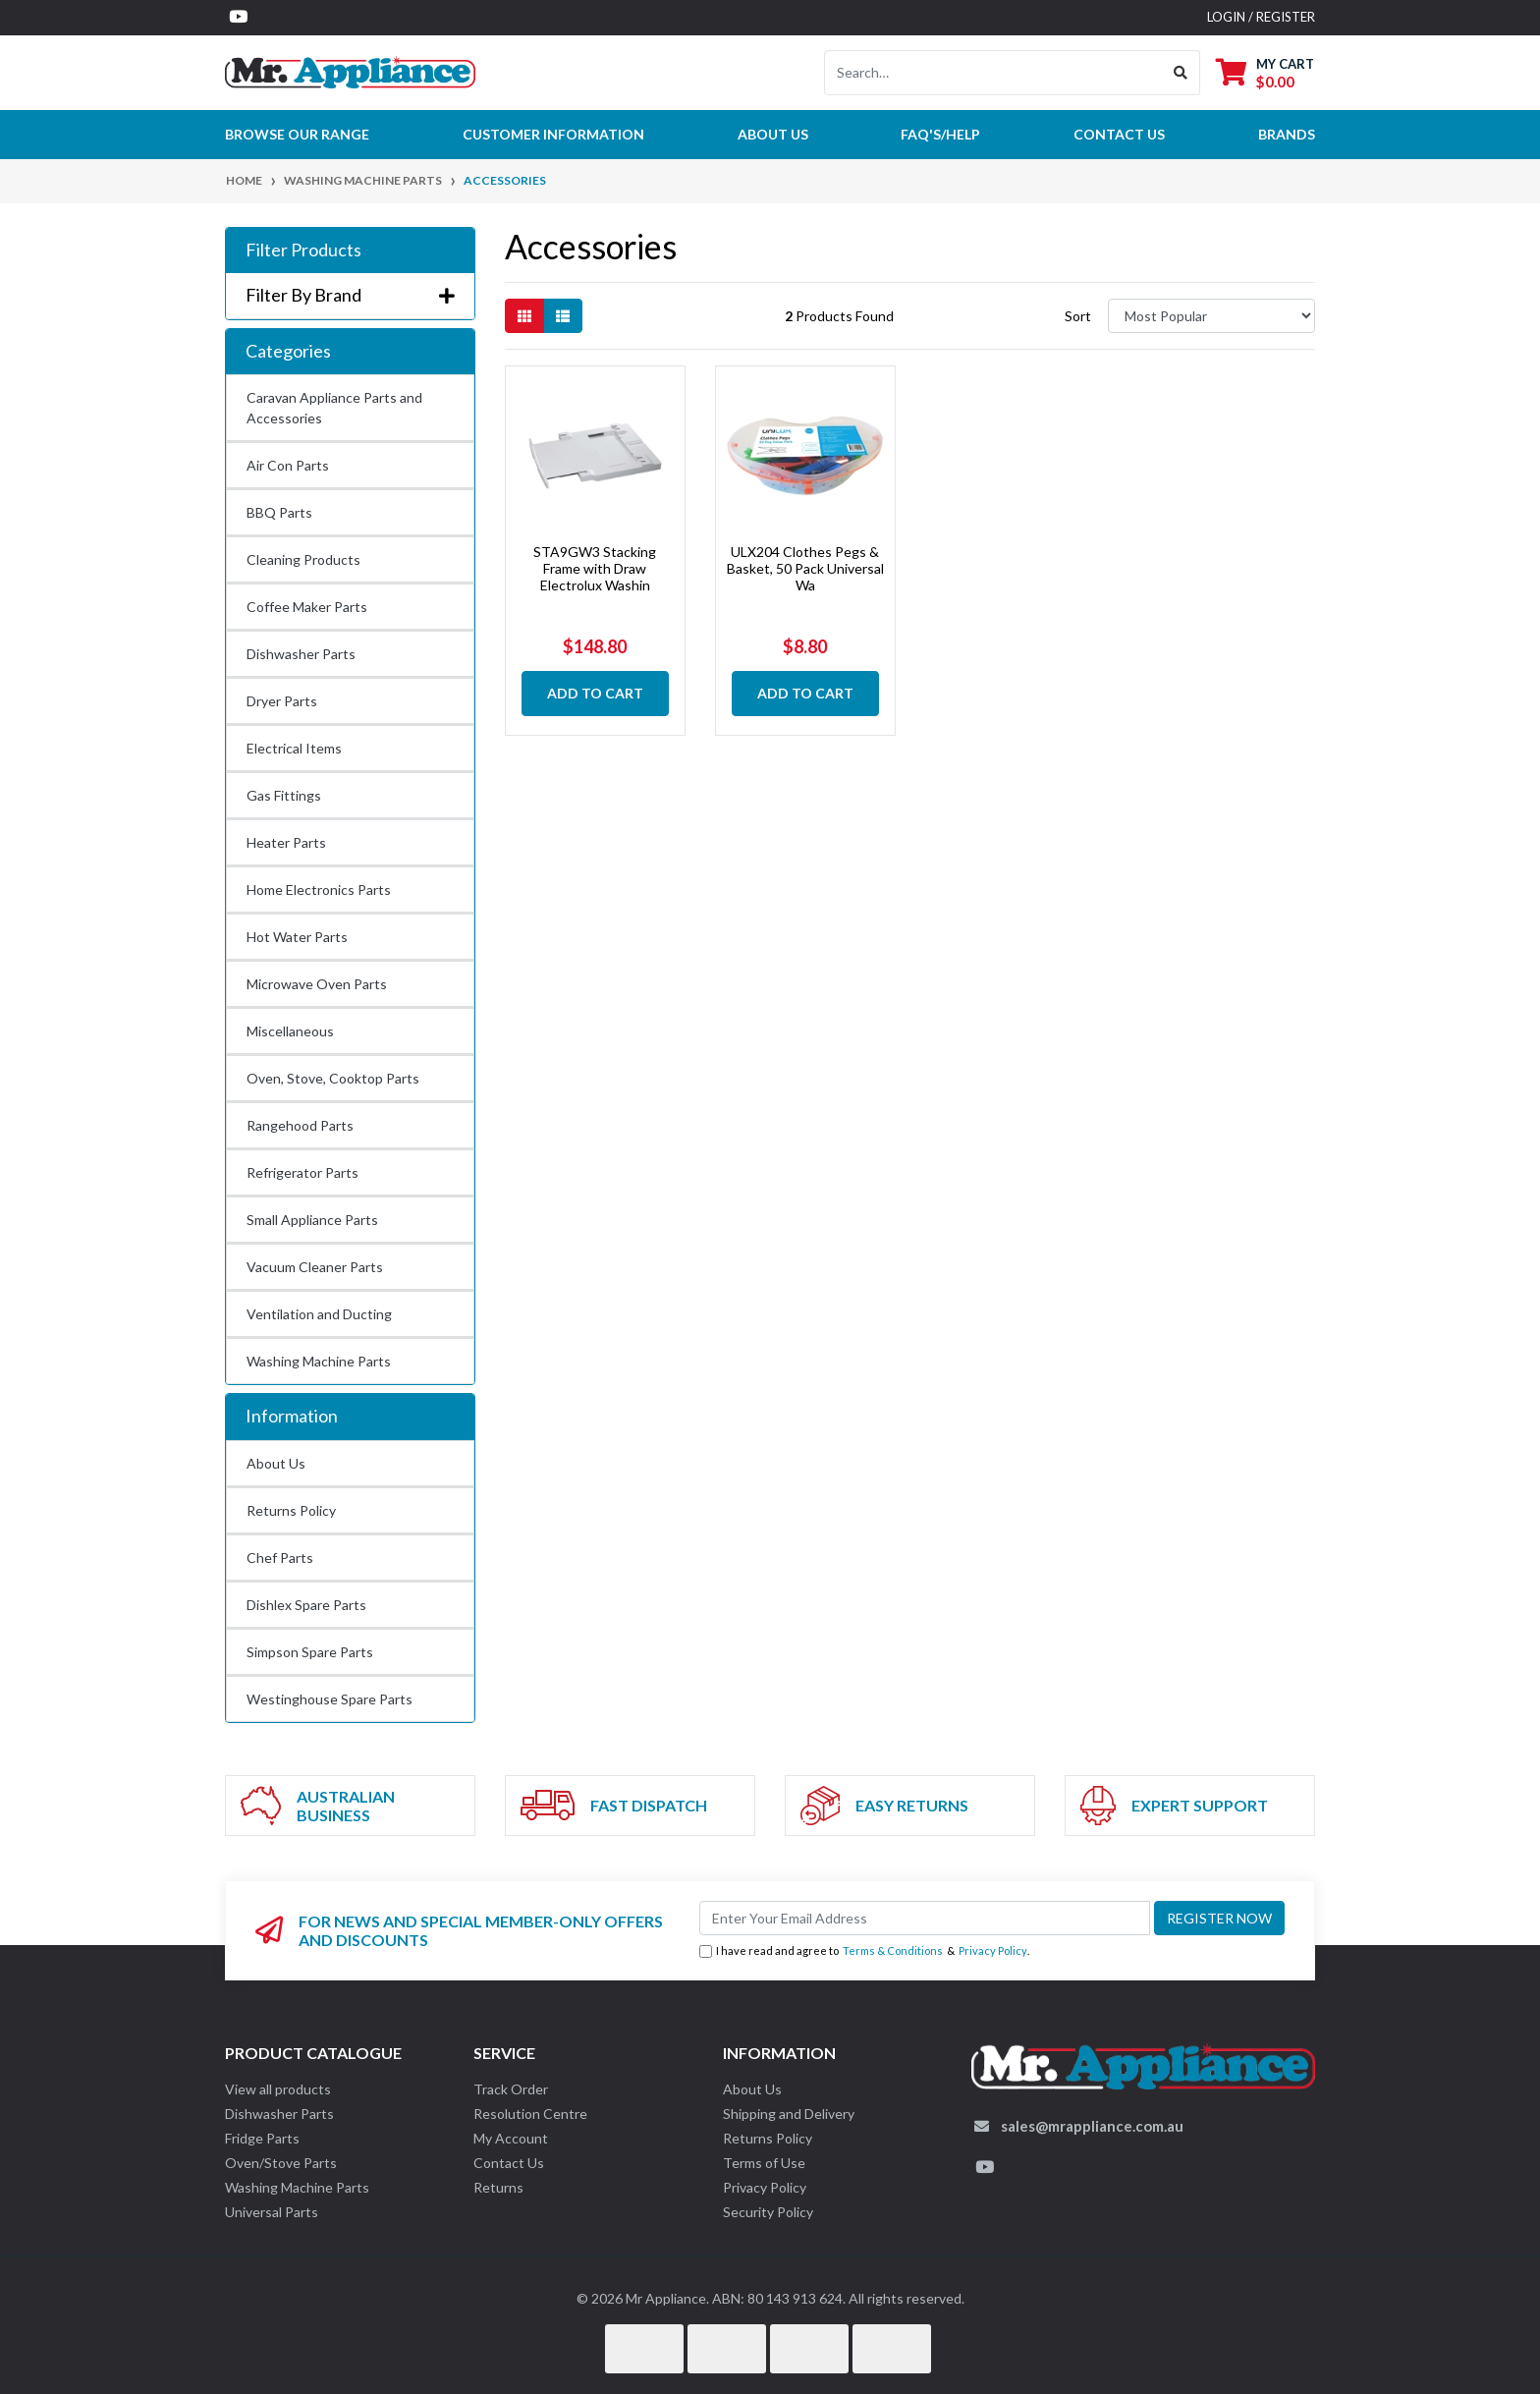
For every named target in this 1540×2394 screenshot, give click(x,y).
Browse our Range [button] (297, 134)
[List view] (562, 316)
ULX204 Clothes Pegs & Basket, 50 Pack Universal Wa (805, 568)
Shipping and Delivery (788, 2113)
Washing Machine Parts (319, 1361)
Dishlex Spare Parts (306, 1604)
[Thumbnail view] (524, 316)
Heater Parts (286, 842)
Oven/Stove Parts (281, 2162)
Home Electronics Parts (319, 889)
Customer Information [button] (553, 134)
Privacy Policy (993, 1950)
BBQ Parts (279, 512)
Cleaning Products (303, 559)
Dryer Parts (282, 701)
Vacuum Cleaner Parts (315, 1266)
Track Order (510, 2089)
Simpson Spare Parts (310, 1651)
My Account (510, 2138)
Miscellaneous (290, 1031)
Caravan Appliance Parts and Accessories (334, 407)
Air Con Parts (288, 465)
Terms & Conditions (893, 1950)
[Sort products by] (1211, 316)
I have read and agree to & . (864, 1951)
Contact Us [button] (1119, 134)
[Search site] (1181, 72)
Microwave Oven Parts (317, 983)
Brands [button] (1286, 134)
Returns (498, 2187)
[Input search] (993, 72)
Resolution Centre (530, 2113)
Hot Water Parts (297, 936)
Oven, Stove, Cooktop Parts (333, 1078)
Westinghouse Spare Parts (329, 1699)
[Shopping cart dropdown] (1265, 72)
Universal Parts (271, 2211)
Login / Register (1261, 17)
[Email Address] (924, 1918)
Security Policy (768, 2211)
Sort (1078, 315)
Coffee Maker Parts (307, 606)
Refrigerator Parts (302, 1172)
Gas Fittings (284, 795)
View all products (278, 2089)
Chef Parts (280, 1557)
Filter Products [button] (303, 250)
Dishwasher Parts (301, 653)
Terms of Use (764, 2162)
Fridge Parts (262, 2138)
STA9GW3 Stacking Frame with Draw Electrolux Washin (594, 568)
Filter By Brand (350, 295)
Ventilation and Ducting (319, 1314)
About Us (773, 134)
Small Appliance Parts (312, 1219)
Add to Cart (595, 693)
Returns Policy (291, 1510)
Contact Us (508, 2162)
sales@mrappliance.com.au (1092, 2126)
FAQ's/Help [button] (940, 134)
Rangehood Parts (300, 1125)
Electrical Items (294, 748)
